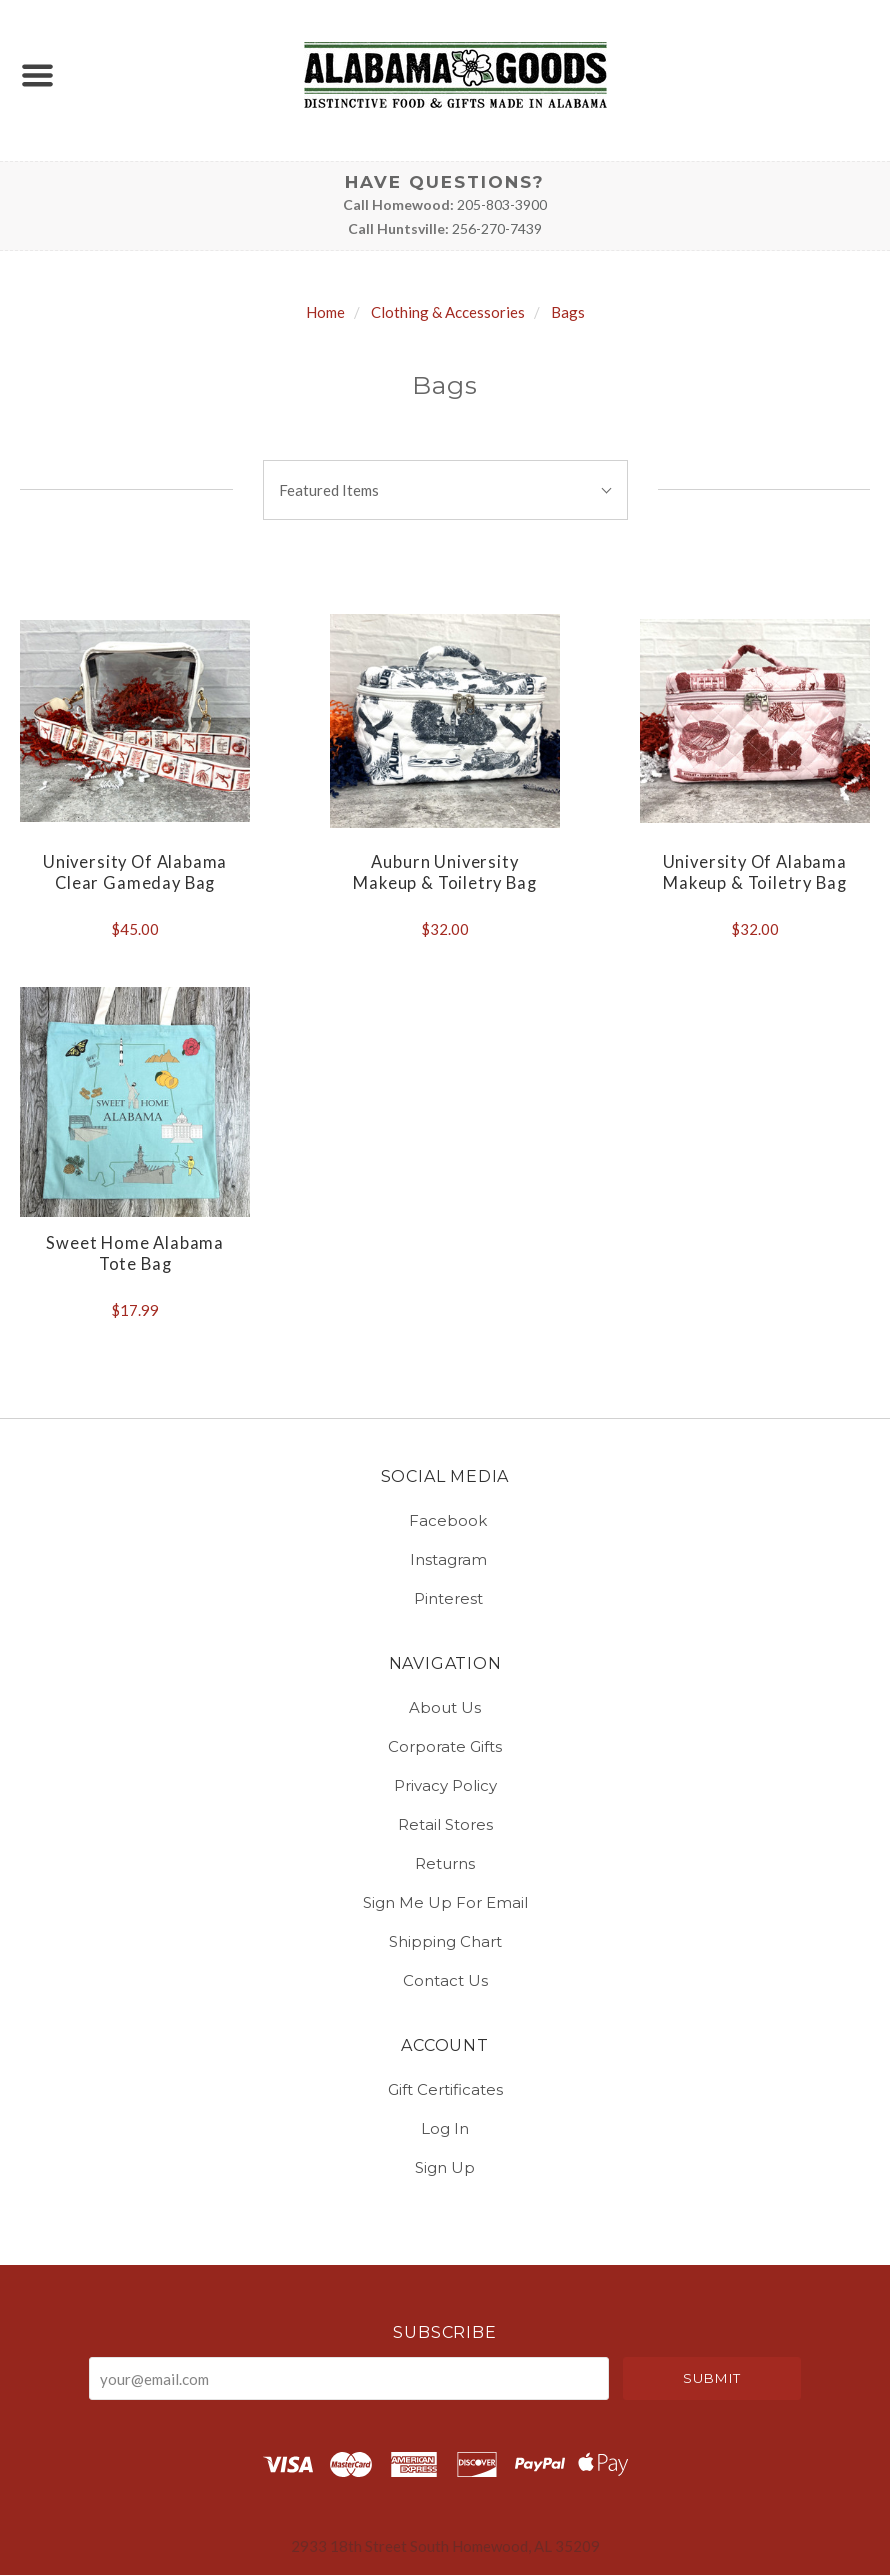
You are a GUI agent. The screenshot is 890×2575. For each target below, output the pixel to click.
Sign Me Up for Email (445, 1902)
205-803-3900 (502, 204)
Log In (445, 2128)
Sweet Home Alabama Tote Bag (135, 1253)
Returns (445, 1863)
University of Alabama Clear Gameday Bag (135, 872)
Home (325, 312)
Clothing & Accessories (448, 312)
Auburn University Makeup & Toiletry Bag (444, 872)
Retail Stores (445, 1824)
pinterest (445, 1597)
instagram (445, 1559)
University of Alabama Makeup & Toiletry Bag (755, 872)
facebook (445, 1520)
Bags (568, 312)
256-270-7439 (497, 228)
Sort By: (445, 447)
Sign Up (445, 2166)
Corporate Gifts (445, 1746)
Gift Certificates (445, 2089)
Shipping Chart (445, 1941)
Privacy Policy (445, 1785)
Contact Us (445, 1979)
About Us (445, 1707)
